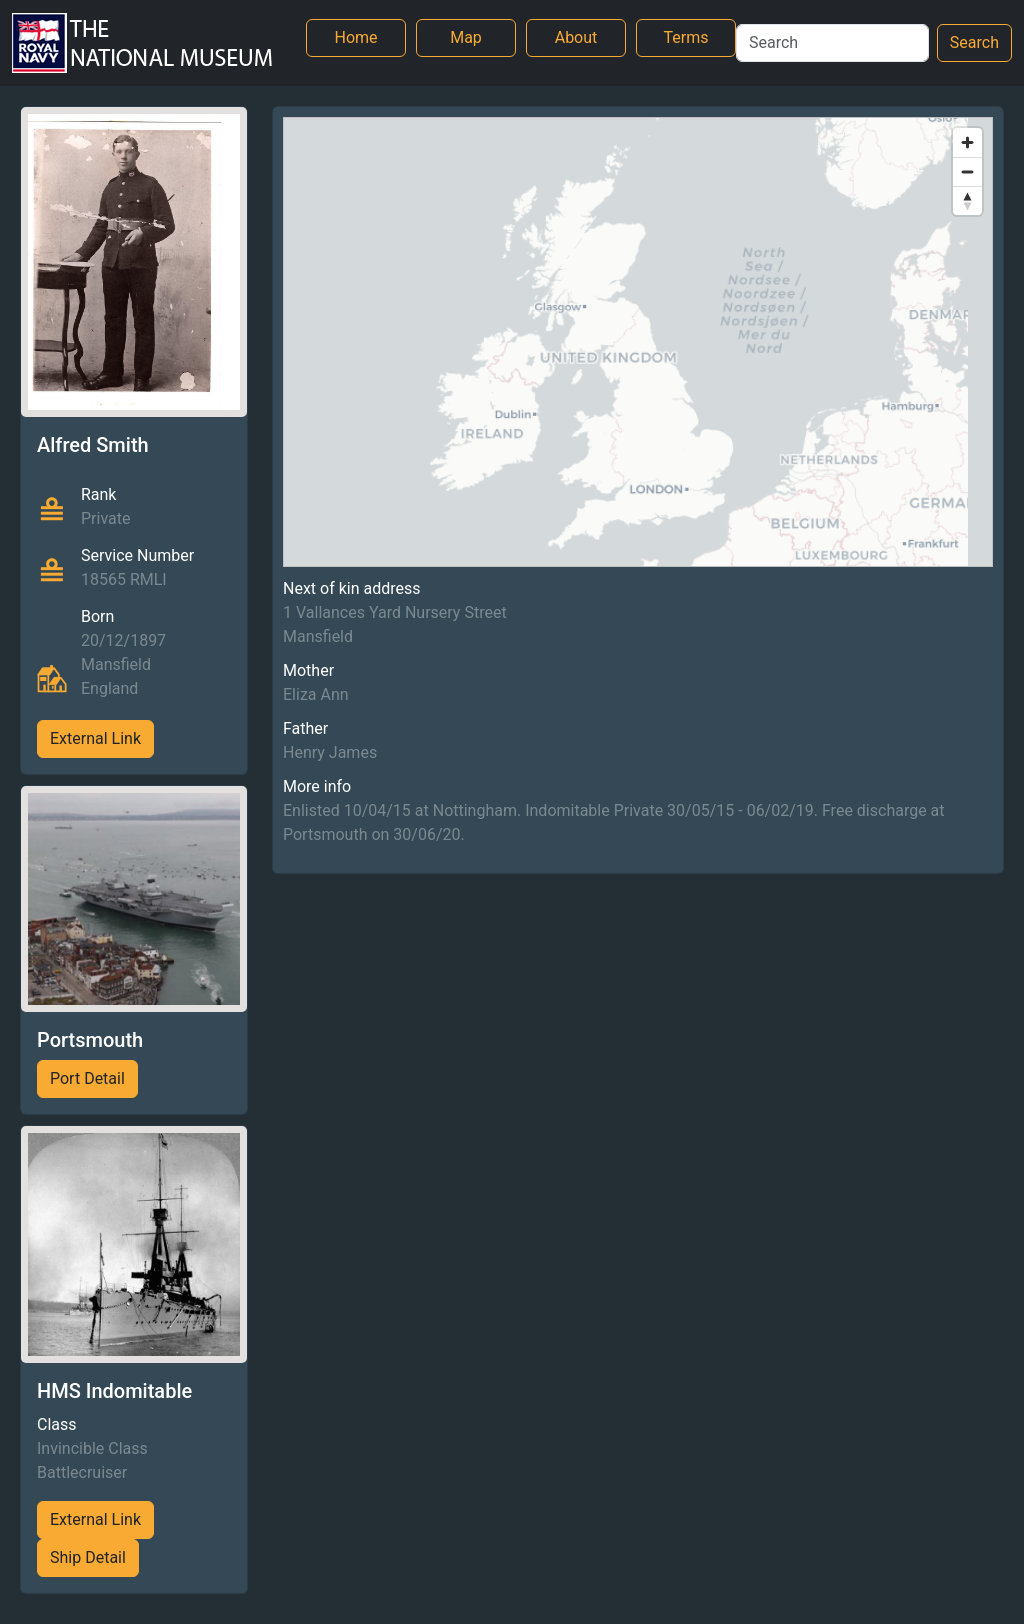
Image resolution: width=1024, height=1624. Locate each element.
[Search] (832, 43)
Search (974, 42)
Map (466, 37)
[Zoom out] (967, 171)
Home (355, 37)
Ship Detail (88, 1557)
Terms (686, 37)
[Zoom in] (967, 142)
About (576, 37)
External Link (95, 738)
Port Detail (87, 1078)
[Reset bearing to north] (967, 200)
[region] (638, 342)
